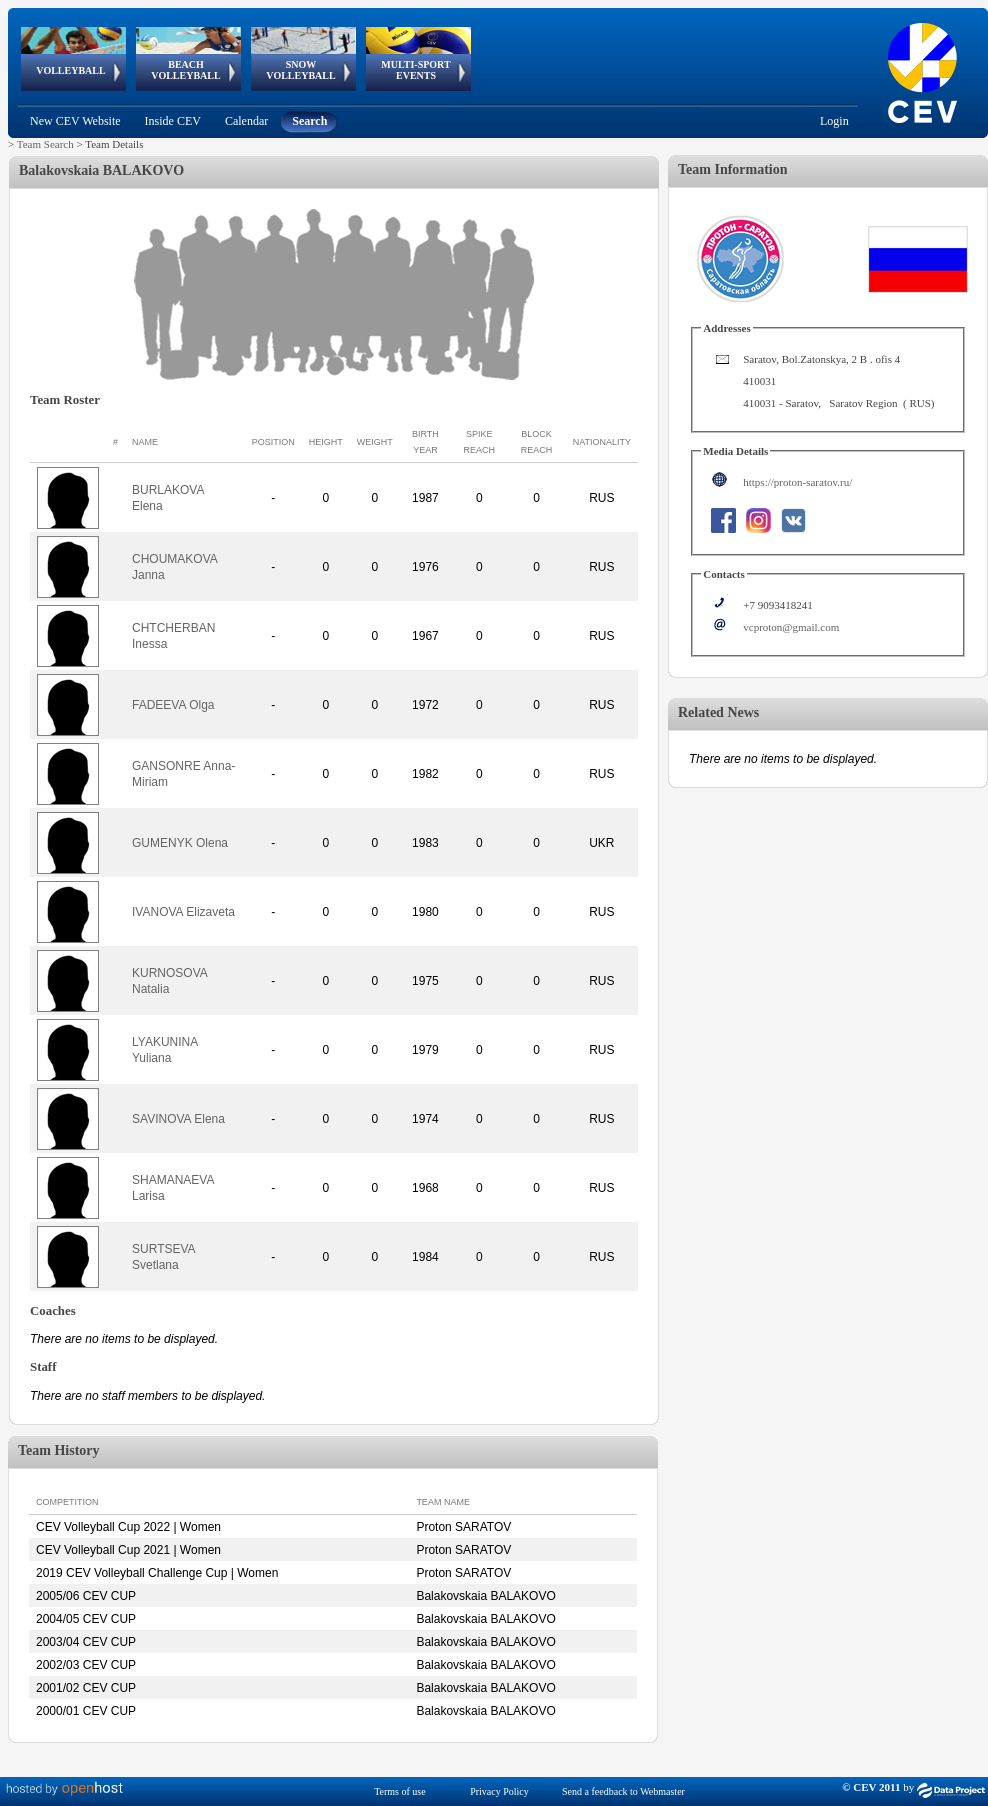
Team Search (45, 144)
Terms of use (400, 1791)
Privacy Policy (499, 1791)
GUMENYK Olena (180, 843)
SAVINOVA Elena (178, 1119)
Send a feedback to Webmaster (623, 1791)
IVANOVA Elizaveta (183, 912)
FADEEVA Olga (173, 705)
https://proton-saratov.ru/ (797, 482)
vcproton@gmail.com (791, 627)
